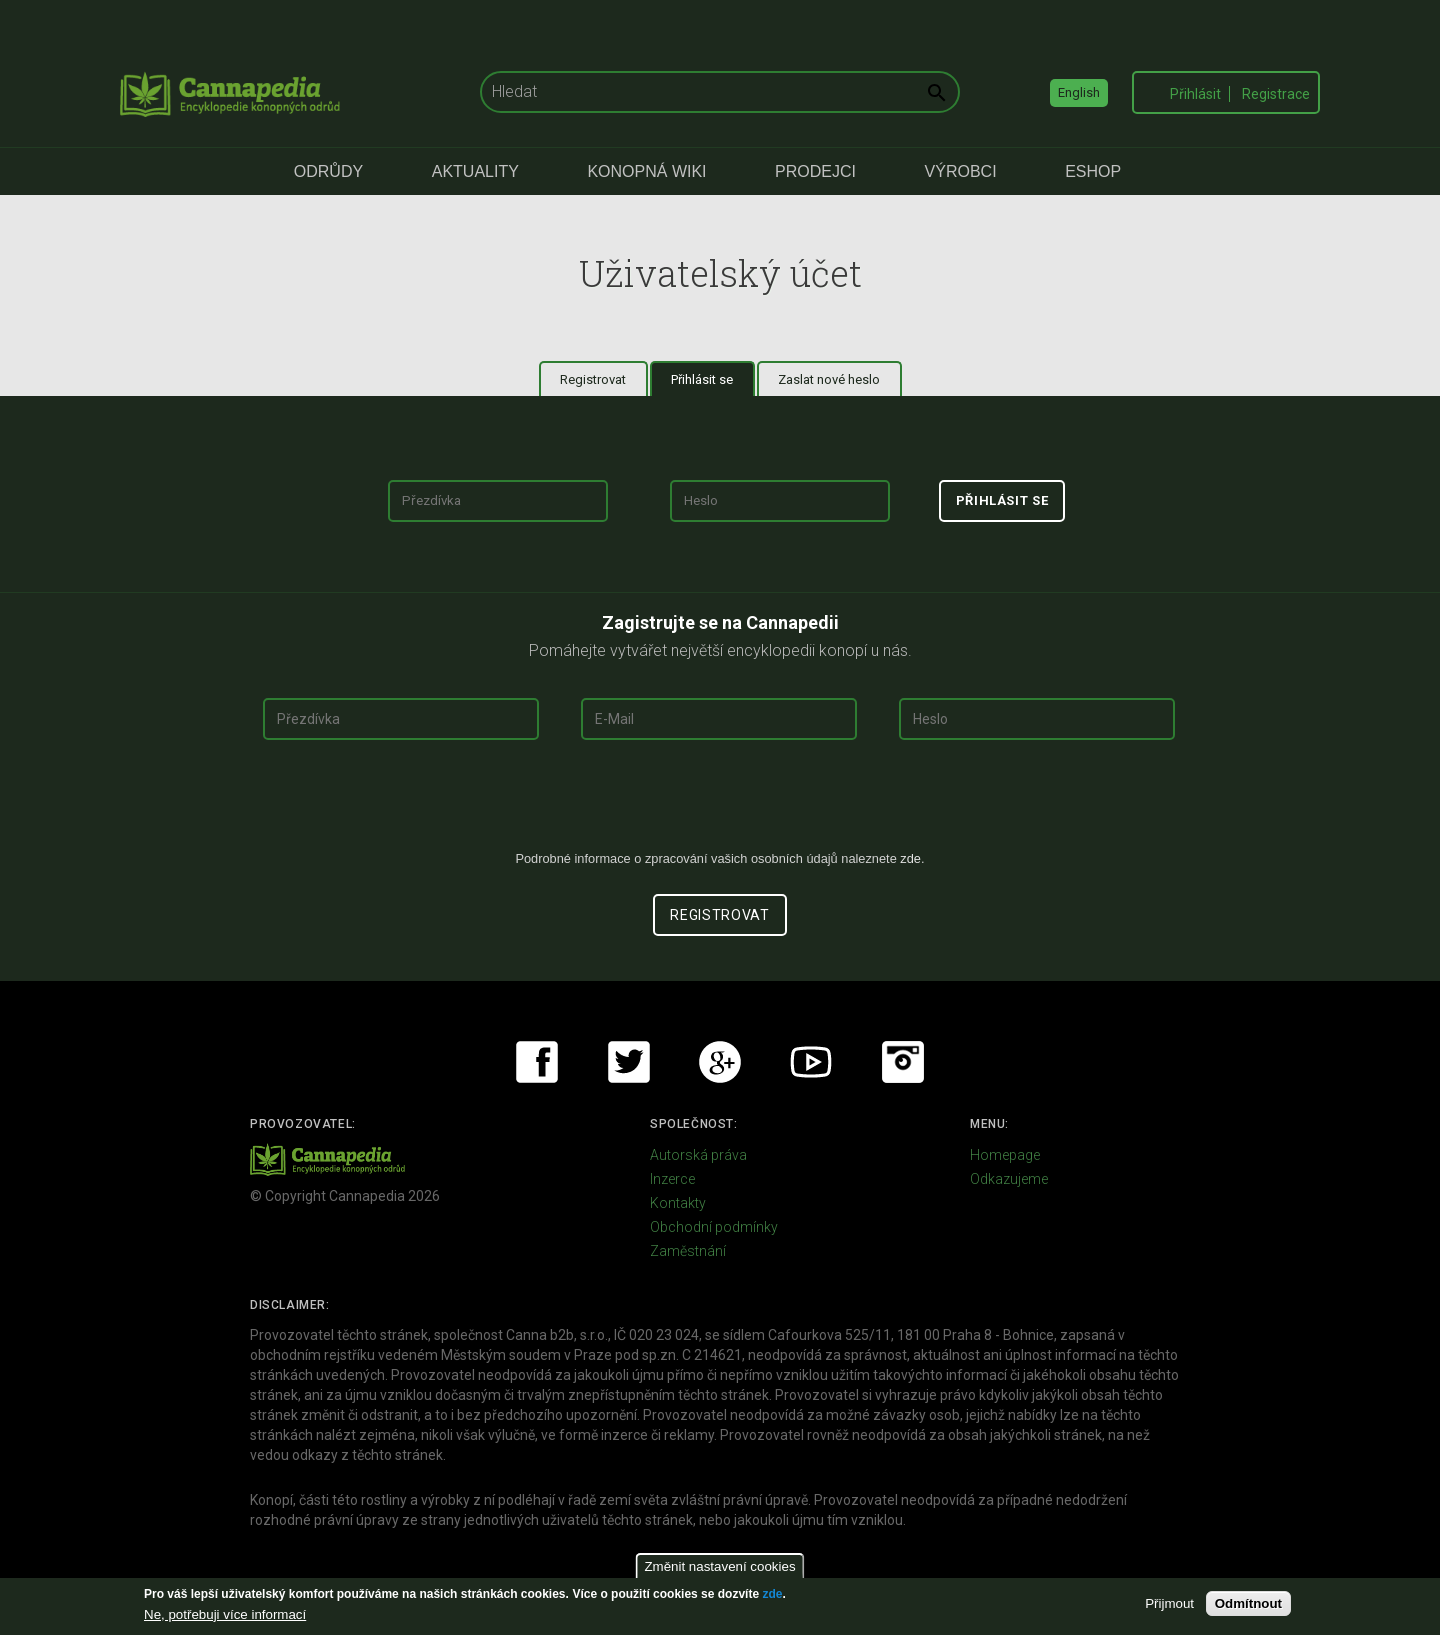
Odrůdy (328, 171)
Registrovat (593, 379)
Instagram (903, 1062)
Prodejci (815, 171)
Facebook (537, 1062)
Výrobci (961, 171)
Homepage (1005, 1155)
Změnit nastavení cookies (719, 1566)
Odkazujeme (1009, 1179)
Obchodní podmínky (714, 1227)
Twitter (629, 1062)
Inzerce (672, 1179)
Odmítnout (1248, 1603)
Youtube (811, 1062)
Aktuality (475, 171)
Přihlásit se (713, 379)
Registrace (1276, 94)
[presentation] (720, 803)
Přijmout (1169, 1603)
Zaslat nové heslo (829, 379)
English (1079, 92)
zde (772, 1594)
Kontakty (678, 1203)
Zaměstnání (688, 1251)
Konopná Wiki (646, 171)
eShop (1093, 171)
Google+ (720, 1062)
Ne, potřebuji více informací (225, 1614)
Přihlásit (1195, 94)
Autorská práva (698, 1155)
